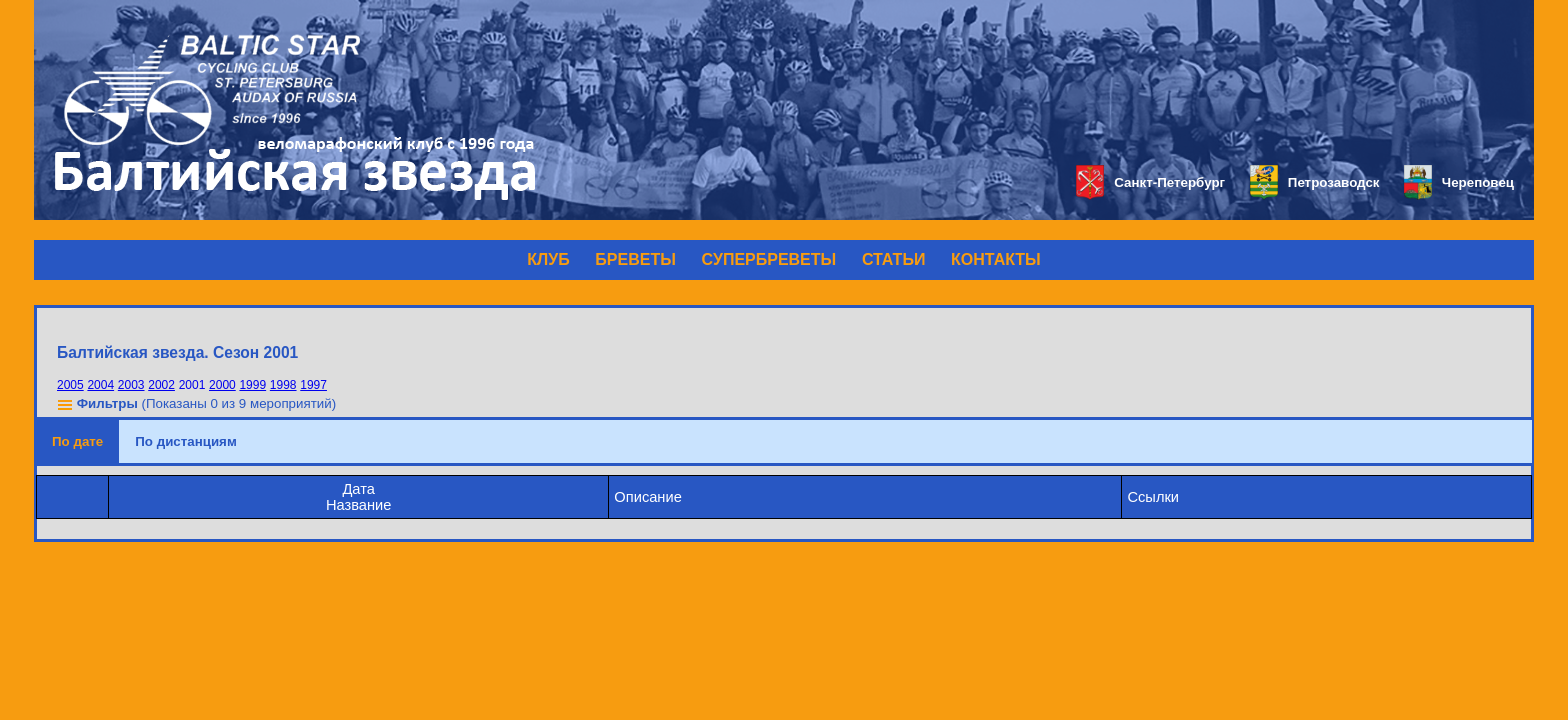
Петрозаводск (1314, 182)
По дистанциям (186, 441)
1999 (252, 385)
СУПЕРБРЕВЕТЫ (769, 259)
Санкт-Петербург (1150, 182)
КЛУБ (548, 259)
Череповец (1459, 182)
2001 (192, 385)
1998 (283, 385)
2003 (131, 385)
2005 (70, 385)
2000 (222, 385)
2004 (100, 385)
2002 (161, 385)
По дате (77, 441)
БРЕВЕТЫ (635, 259)
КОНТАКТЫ (996, 259)
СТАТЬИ (893, 259)
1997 (313, 385)
